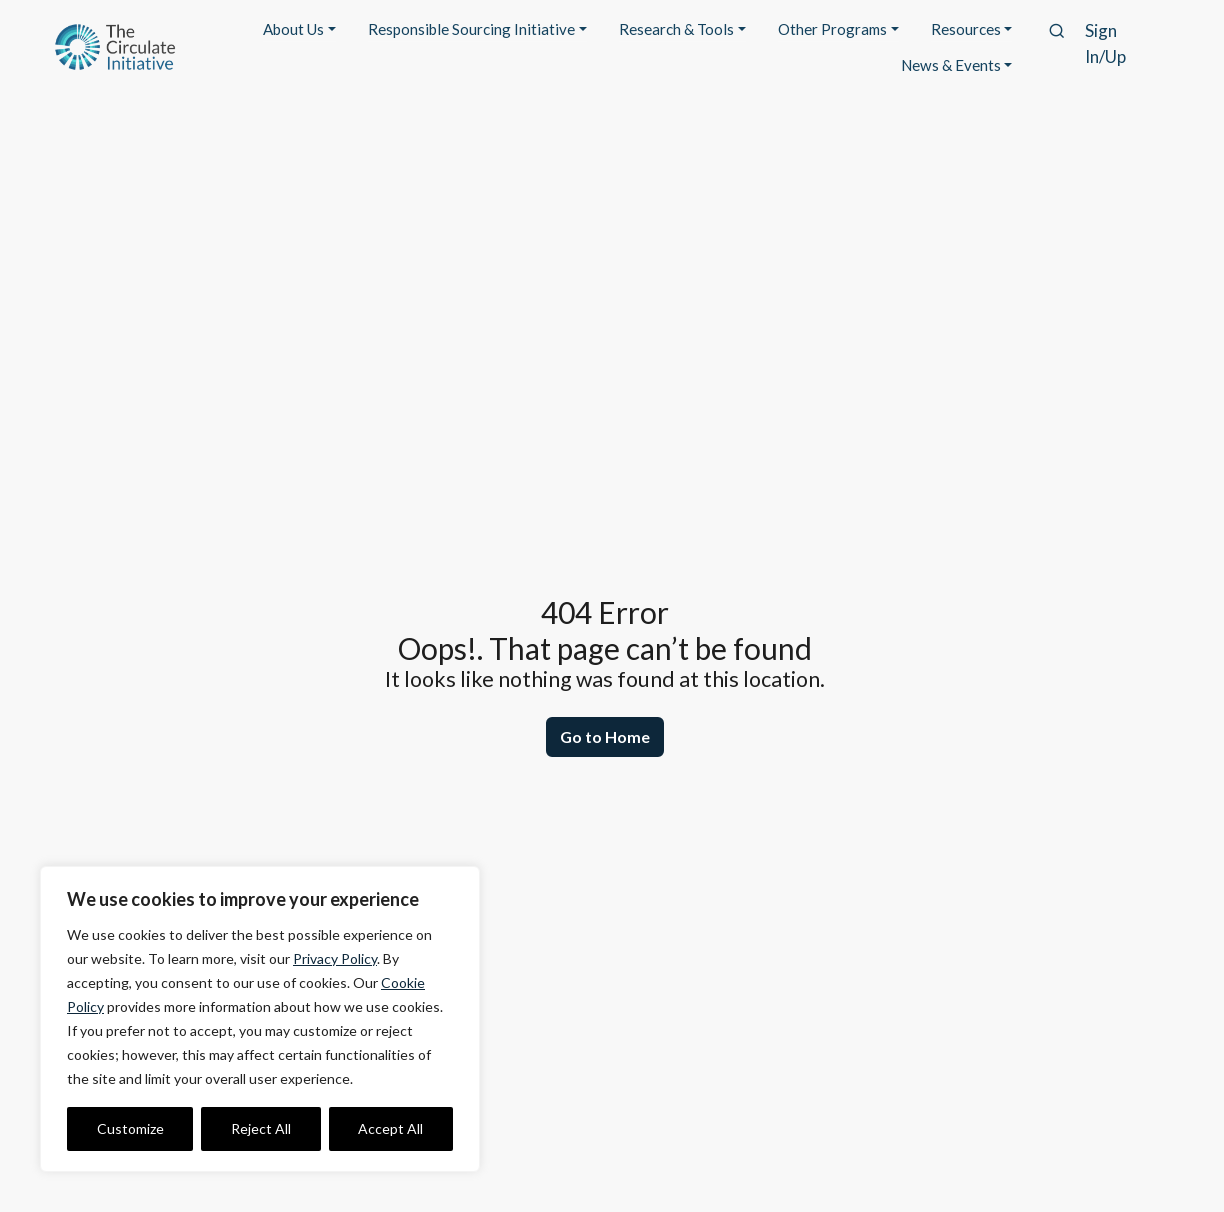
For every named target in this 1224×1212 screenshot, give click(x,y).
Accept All (390, 1128)
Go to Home (605, 736)
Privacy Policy (335, 958)
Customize (130, 1128)
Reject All (261, 1128)
